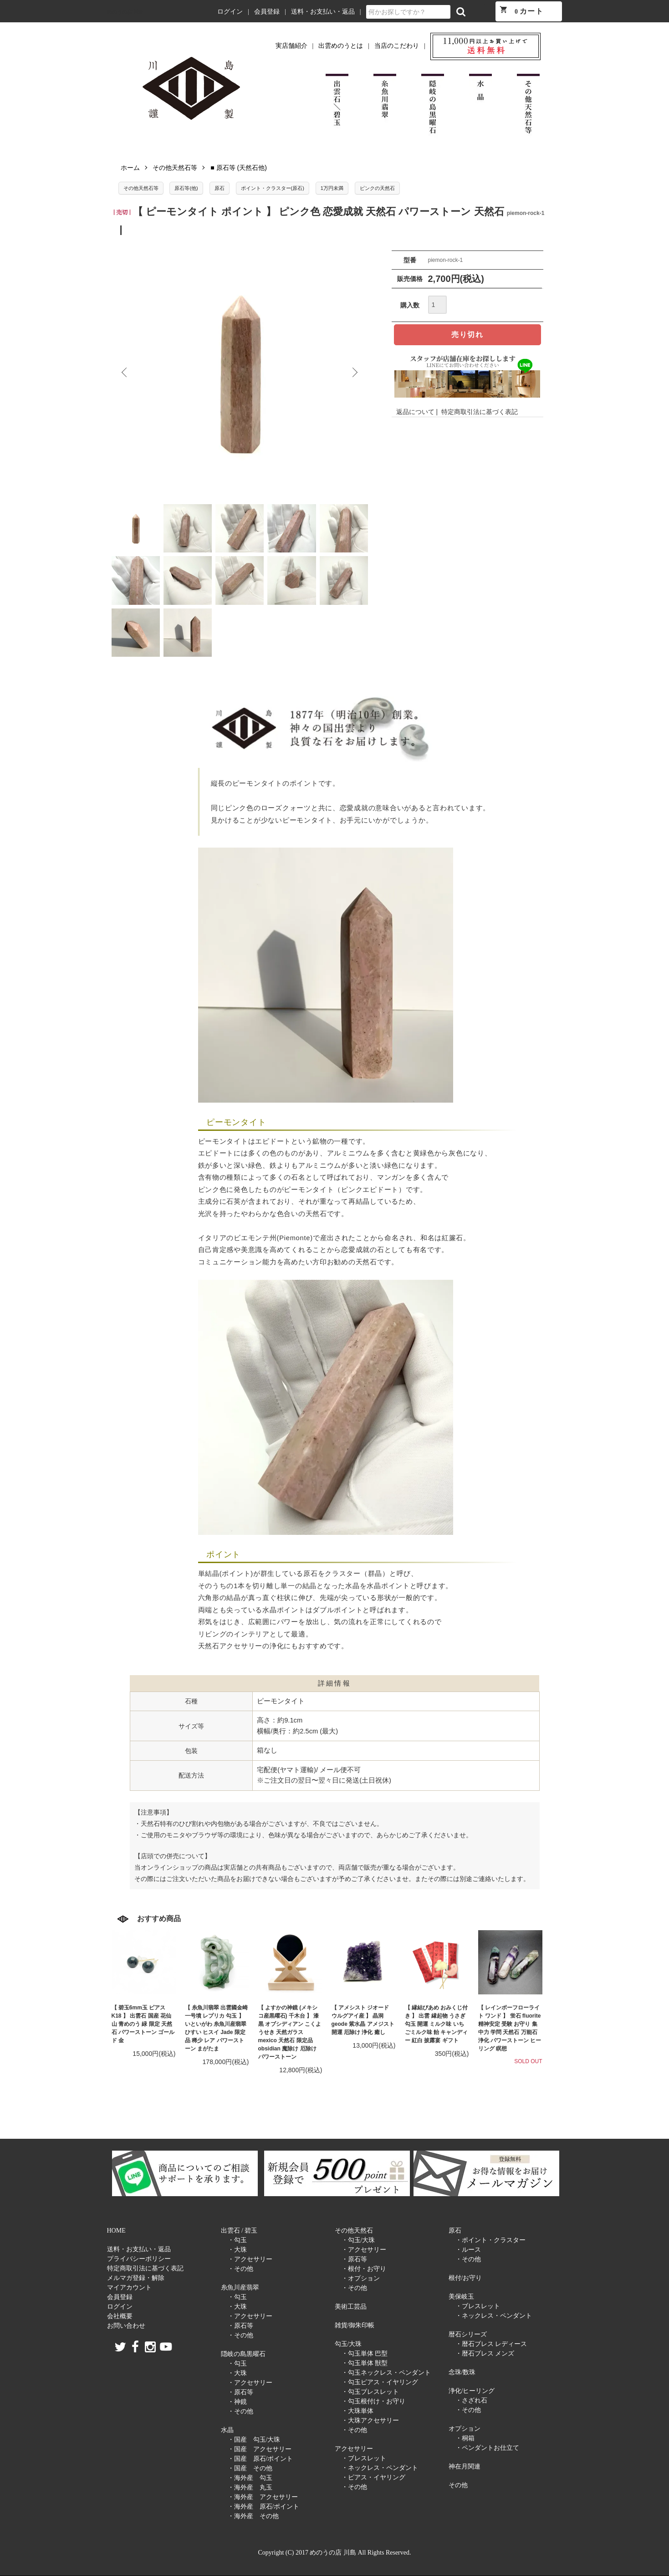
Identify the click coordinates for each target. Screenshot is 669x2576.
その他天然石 (354, 2230)
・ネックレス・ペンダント (380, 2467)
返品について (415, 411)
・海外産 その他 (253, 2516)
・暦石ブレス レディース (491, 2344)
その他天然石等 (175, 167)
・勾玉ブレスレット (370, 2391)
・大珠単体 (357, 2410)
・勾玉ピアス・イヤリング (380, 2382)
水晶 (227, 2430)
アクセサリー (354, 2448)
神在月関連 (464, 2466)
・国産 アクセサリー (259, 2449)
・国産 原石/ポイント (260, 2458)
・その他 (240, 2268)
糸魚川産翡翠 (240, 2287)
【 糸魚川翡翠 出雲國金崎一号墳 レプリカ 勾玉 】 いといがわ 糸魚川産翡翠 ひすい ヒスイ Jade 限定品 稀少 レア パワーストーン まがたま (216, 2028)
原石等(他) (186, 188)
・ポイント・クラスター (490, 2240)
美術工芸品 (351, 2306)
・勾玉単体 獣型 (365, 2363)
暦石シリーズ (468, 2334)
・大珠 (237, 2249)
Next (354, 372)
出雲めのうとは (340, 45)
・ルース (468, 2249)
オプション (464, 2428)
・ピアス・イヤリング (373, 2477)
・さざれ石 (471, 2400)
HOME (116, 2230)
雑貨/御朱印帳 (355, 2325)
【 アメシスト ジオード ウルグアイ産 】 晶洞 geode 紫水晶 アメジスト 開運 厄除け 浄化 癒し (363, 2019)
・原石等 (240, 2325)
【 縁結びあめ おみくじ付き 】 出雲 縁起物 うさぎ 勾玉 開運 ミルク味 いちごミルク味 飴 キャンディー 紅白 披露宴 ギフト (436, 2024)
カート (521, 10)
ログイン (230, 11)
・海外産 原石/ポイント (264, 2506)
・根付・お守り (364, 2268)
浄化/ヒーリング (472, 2390)
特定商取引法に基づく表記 (479, 411)
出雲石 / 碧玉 (239, 2230)
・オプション (361, 2278)
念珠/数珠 (462, 2372)
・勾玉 (237, 2240)
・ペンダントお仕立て (487, 2447)
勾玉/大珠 (348, 2344)
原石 (219, 188)
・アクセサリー (250, 2259)
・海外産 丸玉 (250, 2487)
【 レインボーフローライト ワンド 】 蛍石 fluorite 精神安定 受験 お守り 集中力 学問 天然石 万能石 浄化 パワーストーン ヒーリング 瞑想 (509, 2028)
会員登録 (267, 11)
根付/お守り (465, 2277)
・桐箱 (465, 2438)
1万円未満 (332, 188)
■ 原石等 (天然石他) (238, 167)
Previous (125, 372)
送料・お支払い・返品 (323, 11)
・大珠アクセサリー (370, 2420)
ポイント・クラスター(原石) (272, 188)
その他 (458, 2485)
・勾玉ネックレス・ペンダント (386, 2372)
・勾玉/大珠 (358, 2240)
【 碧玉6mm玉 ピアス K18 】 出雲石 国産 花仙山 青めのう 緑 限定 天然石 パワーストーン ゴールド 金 (143, 2024)
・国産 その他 (250, 2468)
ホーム (130, 167)
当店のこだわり (396, 45)
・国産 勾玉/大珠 (254, 2439)
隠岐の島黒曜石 (243, 2354)
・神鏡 (237, 2401)
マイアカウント (129, 2287)
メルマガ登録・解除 (135, 2277)
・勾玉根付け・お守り (373, 2401)
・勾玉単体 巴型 (365, 2353)
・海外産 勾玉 (250, 2477)
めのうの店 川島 (125, 12)
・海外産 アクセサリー (263, 2497)
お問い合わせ (126, 2325)
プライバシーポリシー (139, 2258)
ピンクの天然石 (377, 188)
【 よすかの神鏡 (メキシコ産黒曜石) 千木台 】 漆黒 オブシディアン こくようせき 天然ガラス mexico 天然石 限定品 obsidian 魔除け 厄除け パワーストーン (290, 2032)
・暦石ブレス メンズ (485, 2353)
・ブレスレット (364, 2458)
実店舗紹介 (291, 45)
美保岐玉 (461, 2296)
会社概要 (120, 2316)
